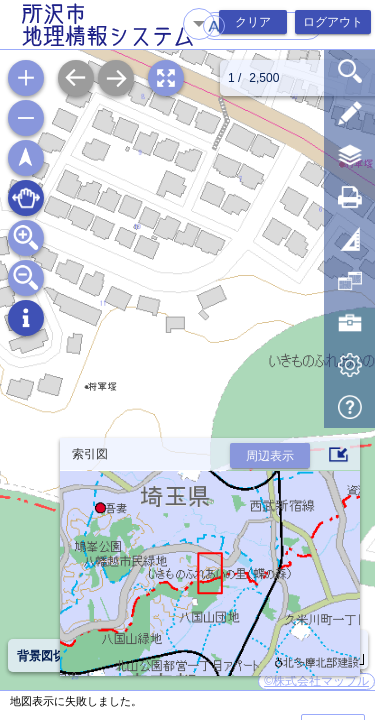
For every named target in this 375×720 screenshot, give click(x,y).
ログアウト (333, 22)
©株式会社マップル (316, 681)
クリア (253, 22)
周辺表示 (270, 456)
